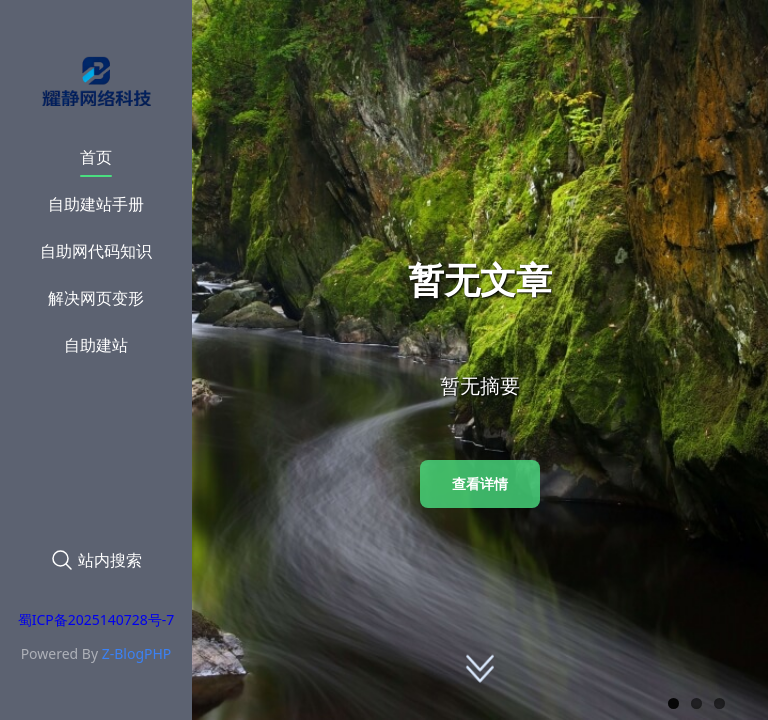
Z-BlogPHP (137, 653)
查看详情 (480, 483)
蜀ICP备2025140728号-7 (96, 619)
